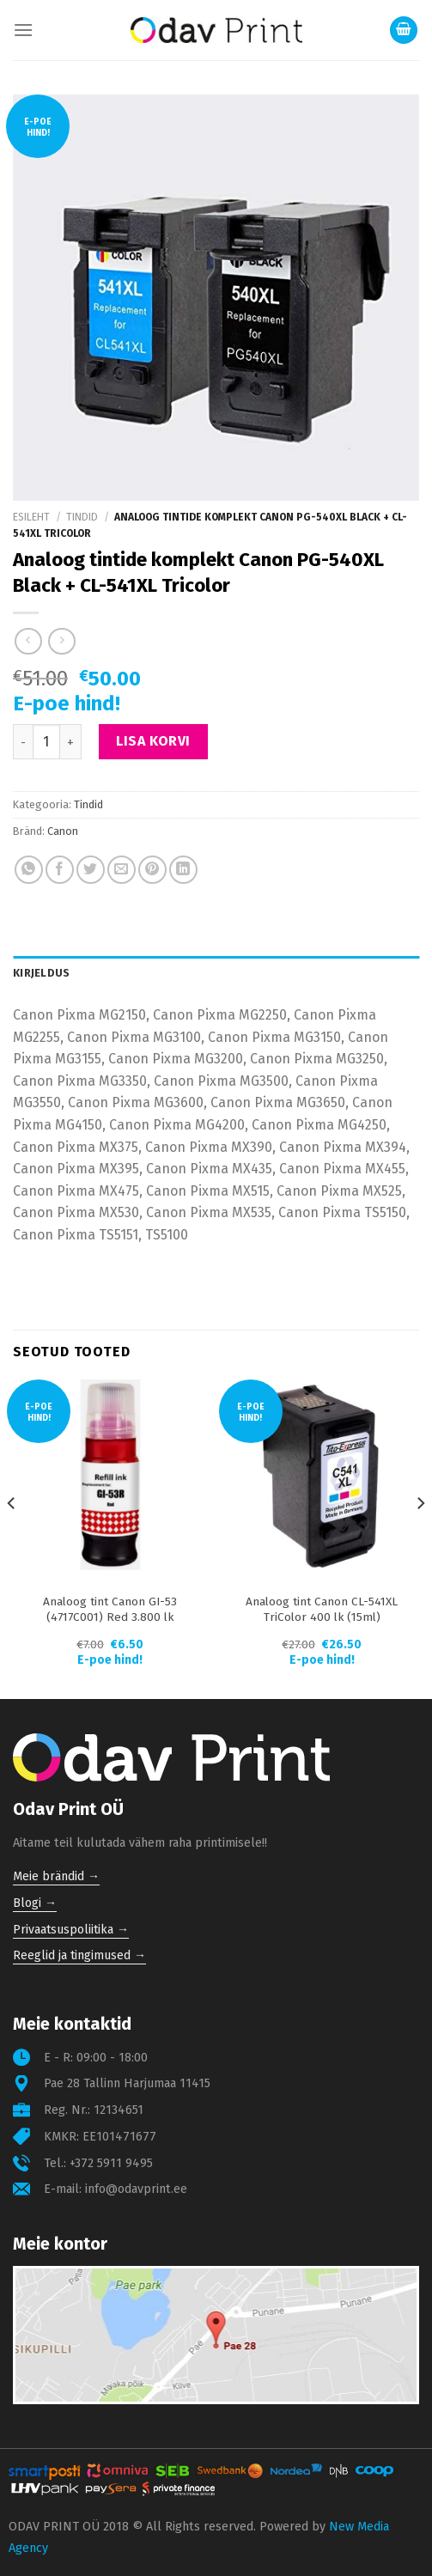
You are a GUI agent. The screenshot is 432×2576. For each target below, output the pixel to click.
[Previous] (12, 1538)
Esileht (31, 517)
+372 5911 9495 (111, 2163)
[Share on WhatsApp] (29, 870)
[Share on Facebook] (60, 870)
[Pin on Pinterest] (152, 870)
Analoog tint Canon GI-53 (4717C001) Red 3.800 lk (110, 1609)
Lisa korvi (153, 741)
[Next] (420, 1538)
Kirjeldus (41, 972)
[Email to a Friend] (121, 870)
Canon (62, 831)
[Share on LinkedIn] (183, 870)
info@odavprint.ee (136, 2189)
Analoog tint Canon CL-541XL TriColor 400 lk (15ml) (322, 1609)
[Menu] (23, 30)
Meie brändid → (56, 1876)
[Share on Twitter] (90, 870)
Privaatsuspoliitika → (71, 1929)
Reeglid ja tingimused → (79, 1955)
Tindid (82, 517)
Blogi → (35, 1903)
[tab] (216, 973)
